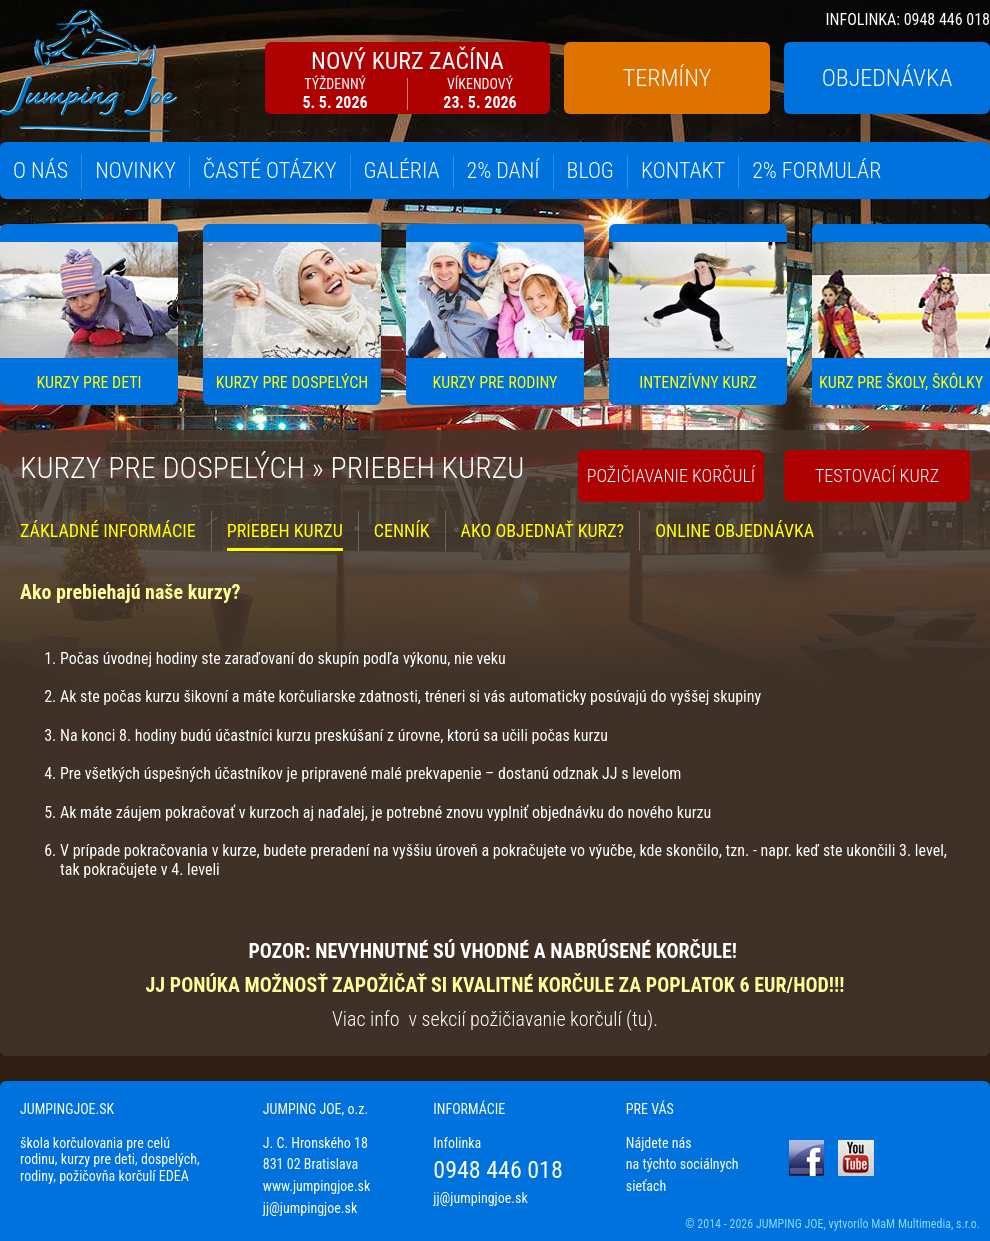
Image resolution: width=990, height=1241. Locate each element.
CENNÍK (402, 530)
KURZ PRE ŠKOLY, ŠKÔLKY (901, 382)
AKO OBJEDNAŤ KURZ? (543, 530)
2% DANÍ (503, 170)
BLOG (590, 170)
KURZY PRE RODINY (495, 382)
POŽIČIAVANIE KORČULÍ (671, 475)
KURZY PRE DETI (88, 382)
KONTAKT (683, 170)
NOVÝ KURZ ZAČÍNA (407, 79)
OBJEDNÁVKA (887, 78)
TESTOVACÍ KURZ (877, 475)
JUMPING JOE (790, 1224)
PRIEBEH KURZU (285, 530)
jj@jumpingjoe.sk (310, 1208)
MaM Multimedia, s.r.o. (925, 1224)
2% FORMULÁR (816, 170)
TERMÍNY (667, 78)
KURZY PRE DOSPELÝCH (292, 382)
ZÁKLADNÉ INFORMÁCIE (108, 530)
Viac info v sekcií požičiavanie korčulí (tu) (492, 1019)
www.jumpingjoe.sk (317, 1186)
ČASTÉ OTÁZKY (270, 170)
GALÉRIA (402, 170)
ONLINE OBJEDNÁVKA (734, 530)
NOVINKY (135, 170)
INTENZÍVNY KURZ (698, 382)
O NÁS (40, 170)
